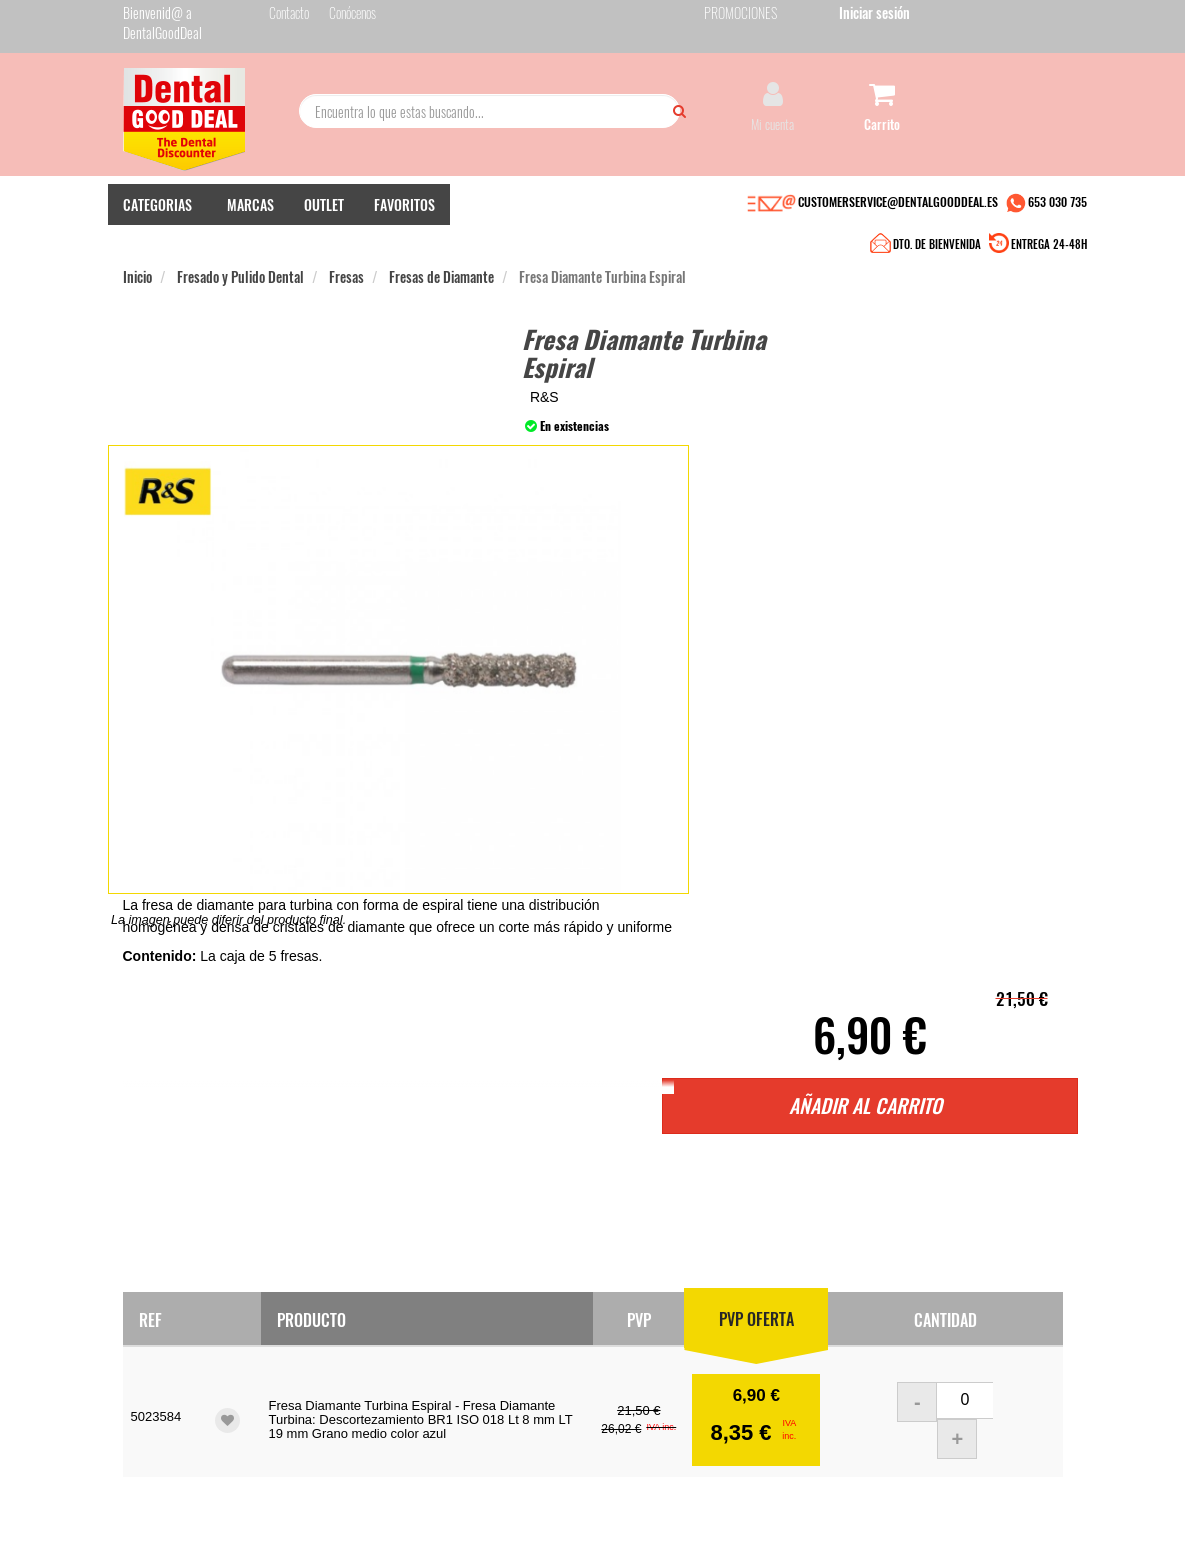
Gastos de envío (322, 1313)
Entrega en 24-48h (331, 1273)
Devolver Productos (493, 1293)
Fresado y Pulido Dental (240, 268)
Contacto (468, 1253)
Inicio (137, 268)
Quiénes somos (320, 1253)
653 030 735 (1057, 227)
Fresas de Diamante (441, 268)
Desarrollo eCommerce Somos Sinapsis (198, 1499)
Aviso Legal (775, 1486)
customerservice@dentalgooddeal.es (670, 1486)
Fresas (346, 268)
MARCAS (250, 230)
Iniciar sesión (1027, 18)
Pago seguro (314, 1293)
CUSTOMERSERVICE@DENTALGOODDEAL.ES (898, 227)
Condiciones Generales (854, 1486)
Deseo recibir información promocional (710, 1366)
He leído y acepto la (721, 1321)
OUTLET (324, 230)
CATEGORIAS (157, 230)
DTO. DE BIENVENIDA (589, 230)
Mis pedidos (475, 1273)
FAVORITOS (404, 230)
